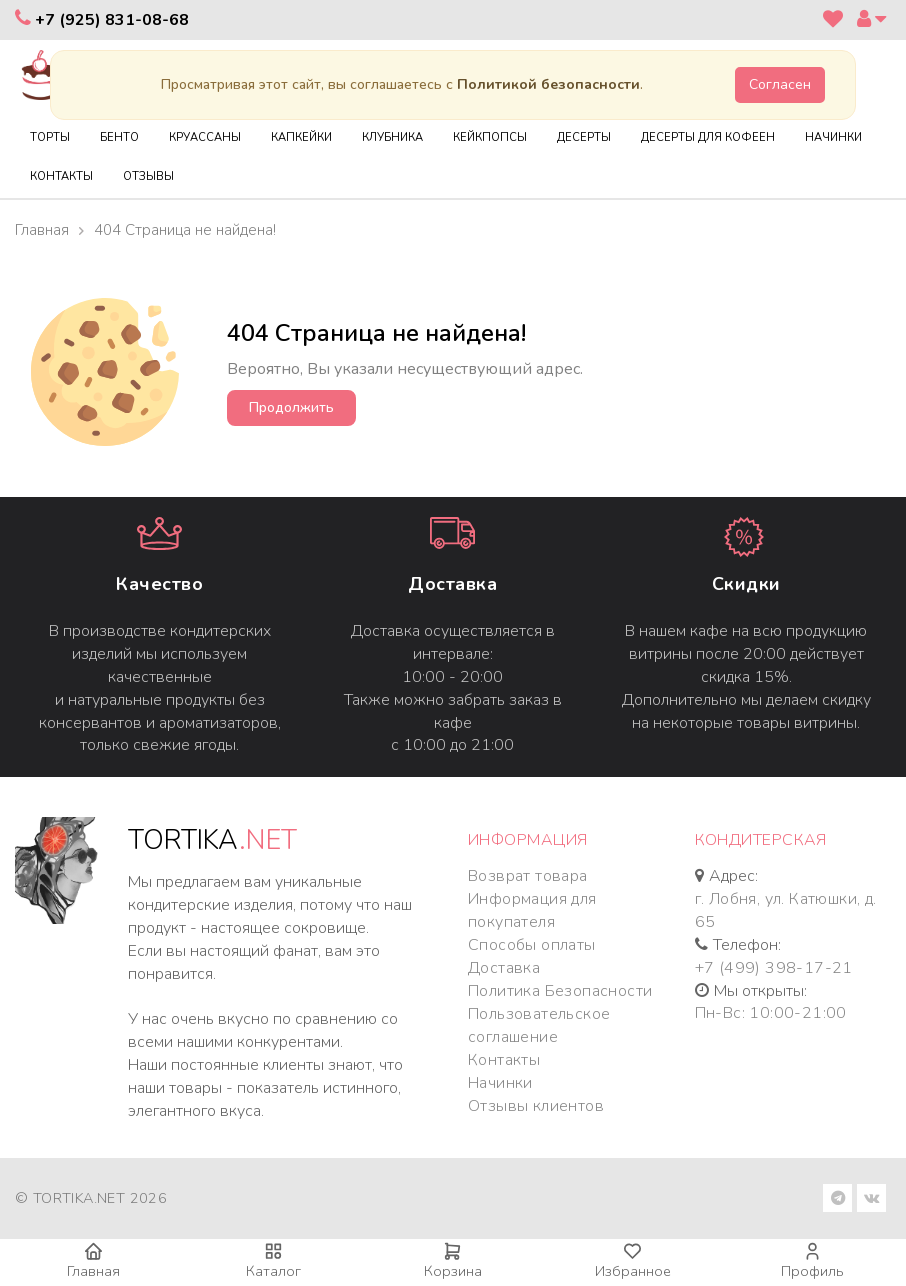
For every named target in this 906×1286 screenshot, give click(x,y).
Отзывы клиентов (536, 1106)
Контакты (504, 1060)
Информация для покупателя (532, 910)
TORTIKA (212, 840)
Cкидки (746, 584)
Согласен (780, 84)
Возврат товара (528, 876)
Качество (159, 584)
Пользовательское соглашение (539, 1025)
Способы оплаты (532, 945)
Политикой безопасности (548, 84)
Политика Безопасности (560, 991)
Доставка (452, 584)
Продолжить (291, 407)
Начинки (500, 1083)
